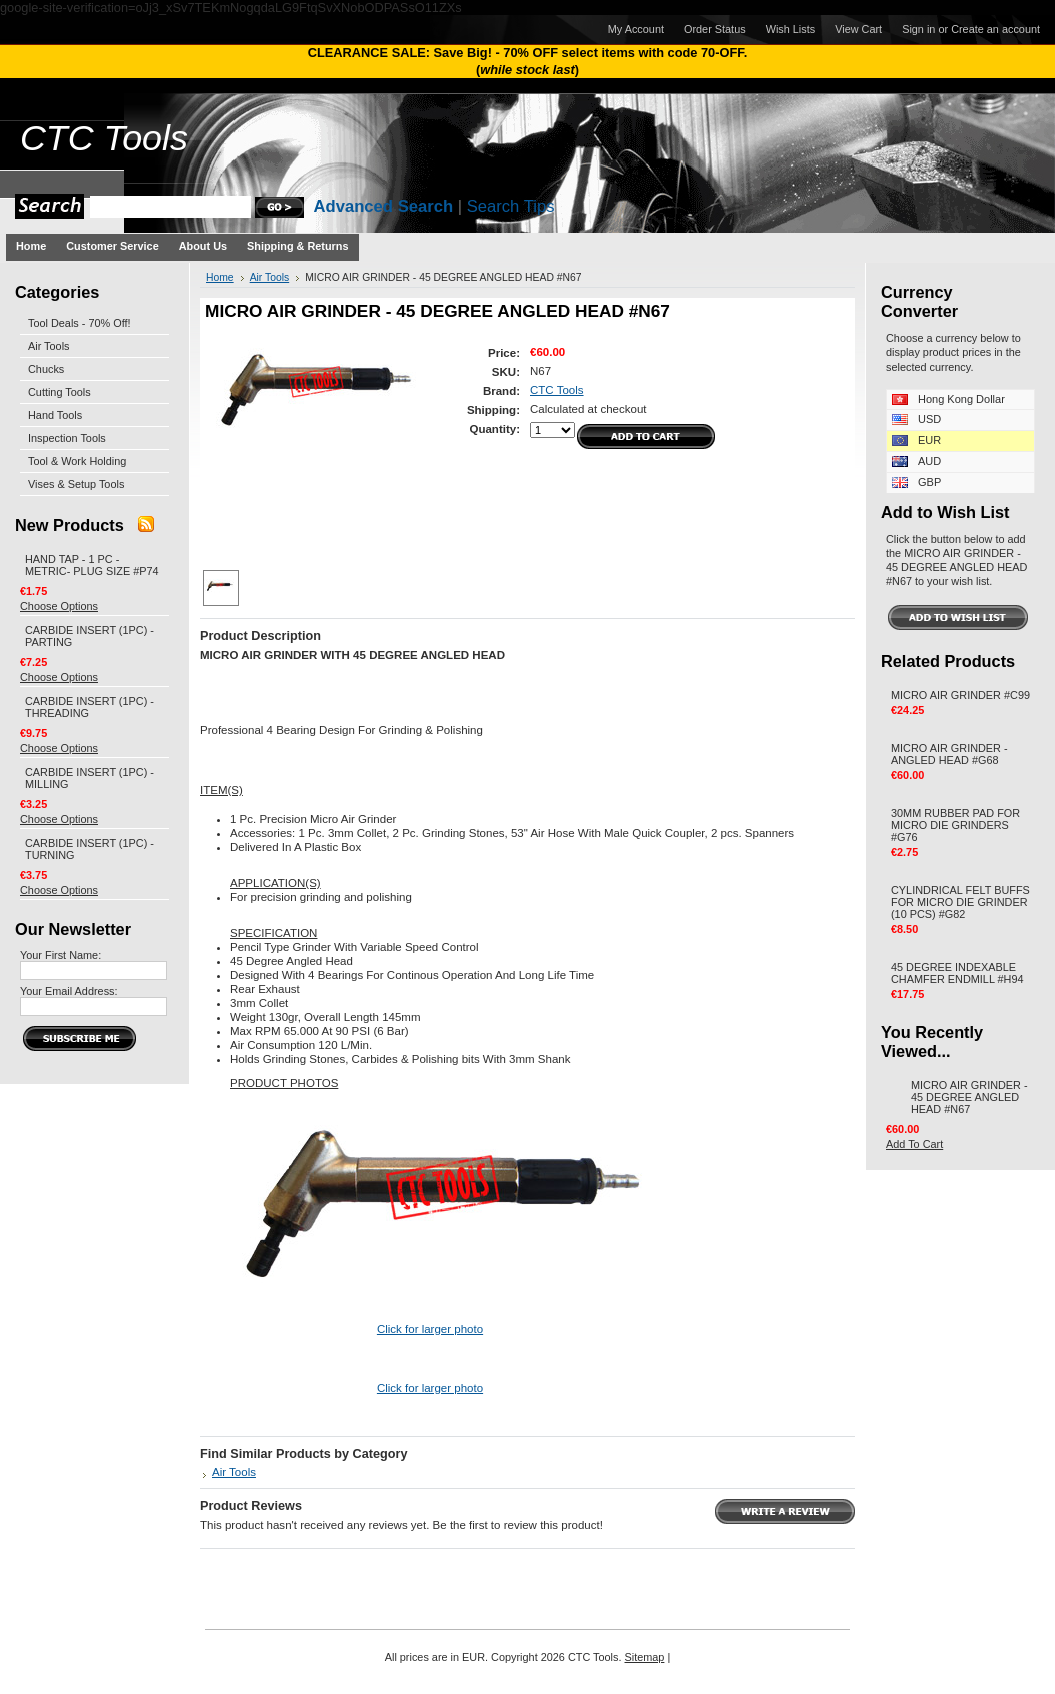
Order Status (715, 29)
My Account (636, 29)
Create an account (995, 29)
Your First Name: (60, 955)
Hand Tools (55, 415)
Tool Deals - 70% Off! (79, 323)
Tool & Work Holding (77, 461)
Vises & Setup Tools (76, 484)
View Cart (858, 29)
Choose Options (59, 606)
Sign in (918, 29)
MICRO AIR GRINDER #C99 (960, 695)
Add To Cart (914, 1144)
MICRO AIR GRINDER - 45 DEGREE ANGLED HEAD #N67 (969, 1097)
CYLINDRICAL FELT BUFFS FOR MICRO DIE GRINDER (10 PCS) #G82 (960, 902)
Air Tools (49, 346)
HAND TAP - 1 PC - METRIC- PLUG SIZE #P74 (92, 565)
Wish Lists (791, 29)
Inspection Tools (67, 438)
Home (220, 277)
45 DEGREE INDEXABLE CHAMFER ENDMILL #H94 (957, 973)
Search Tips (511, 206)
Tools (104, 138)
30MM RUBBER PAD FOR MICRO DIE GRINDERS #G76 (955, 825)
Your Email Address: (69, 991)
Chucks (46, 369)
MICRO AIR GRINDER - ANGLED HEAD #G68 (949, 754)
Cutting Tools (59, 392)
